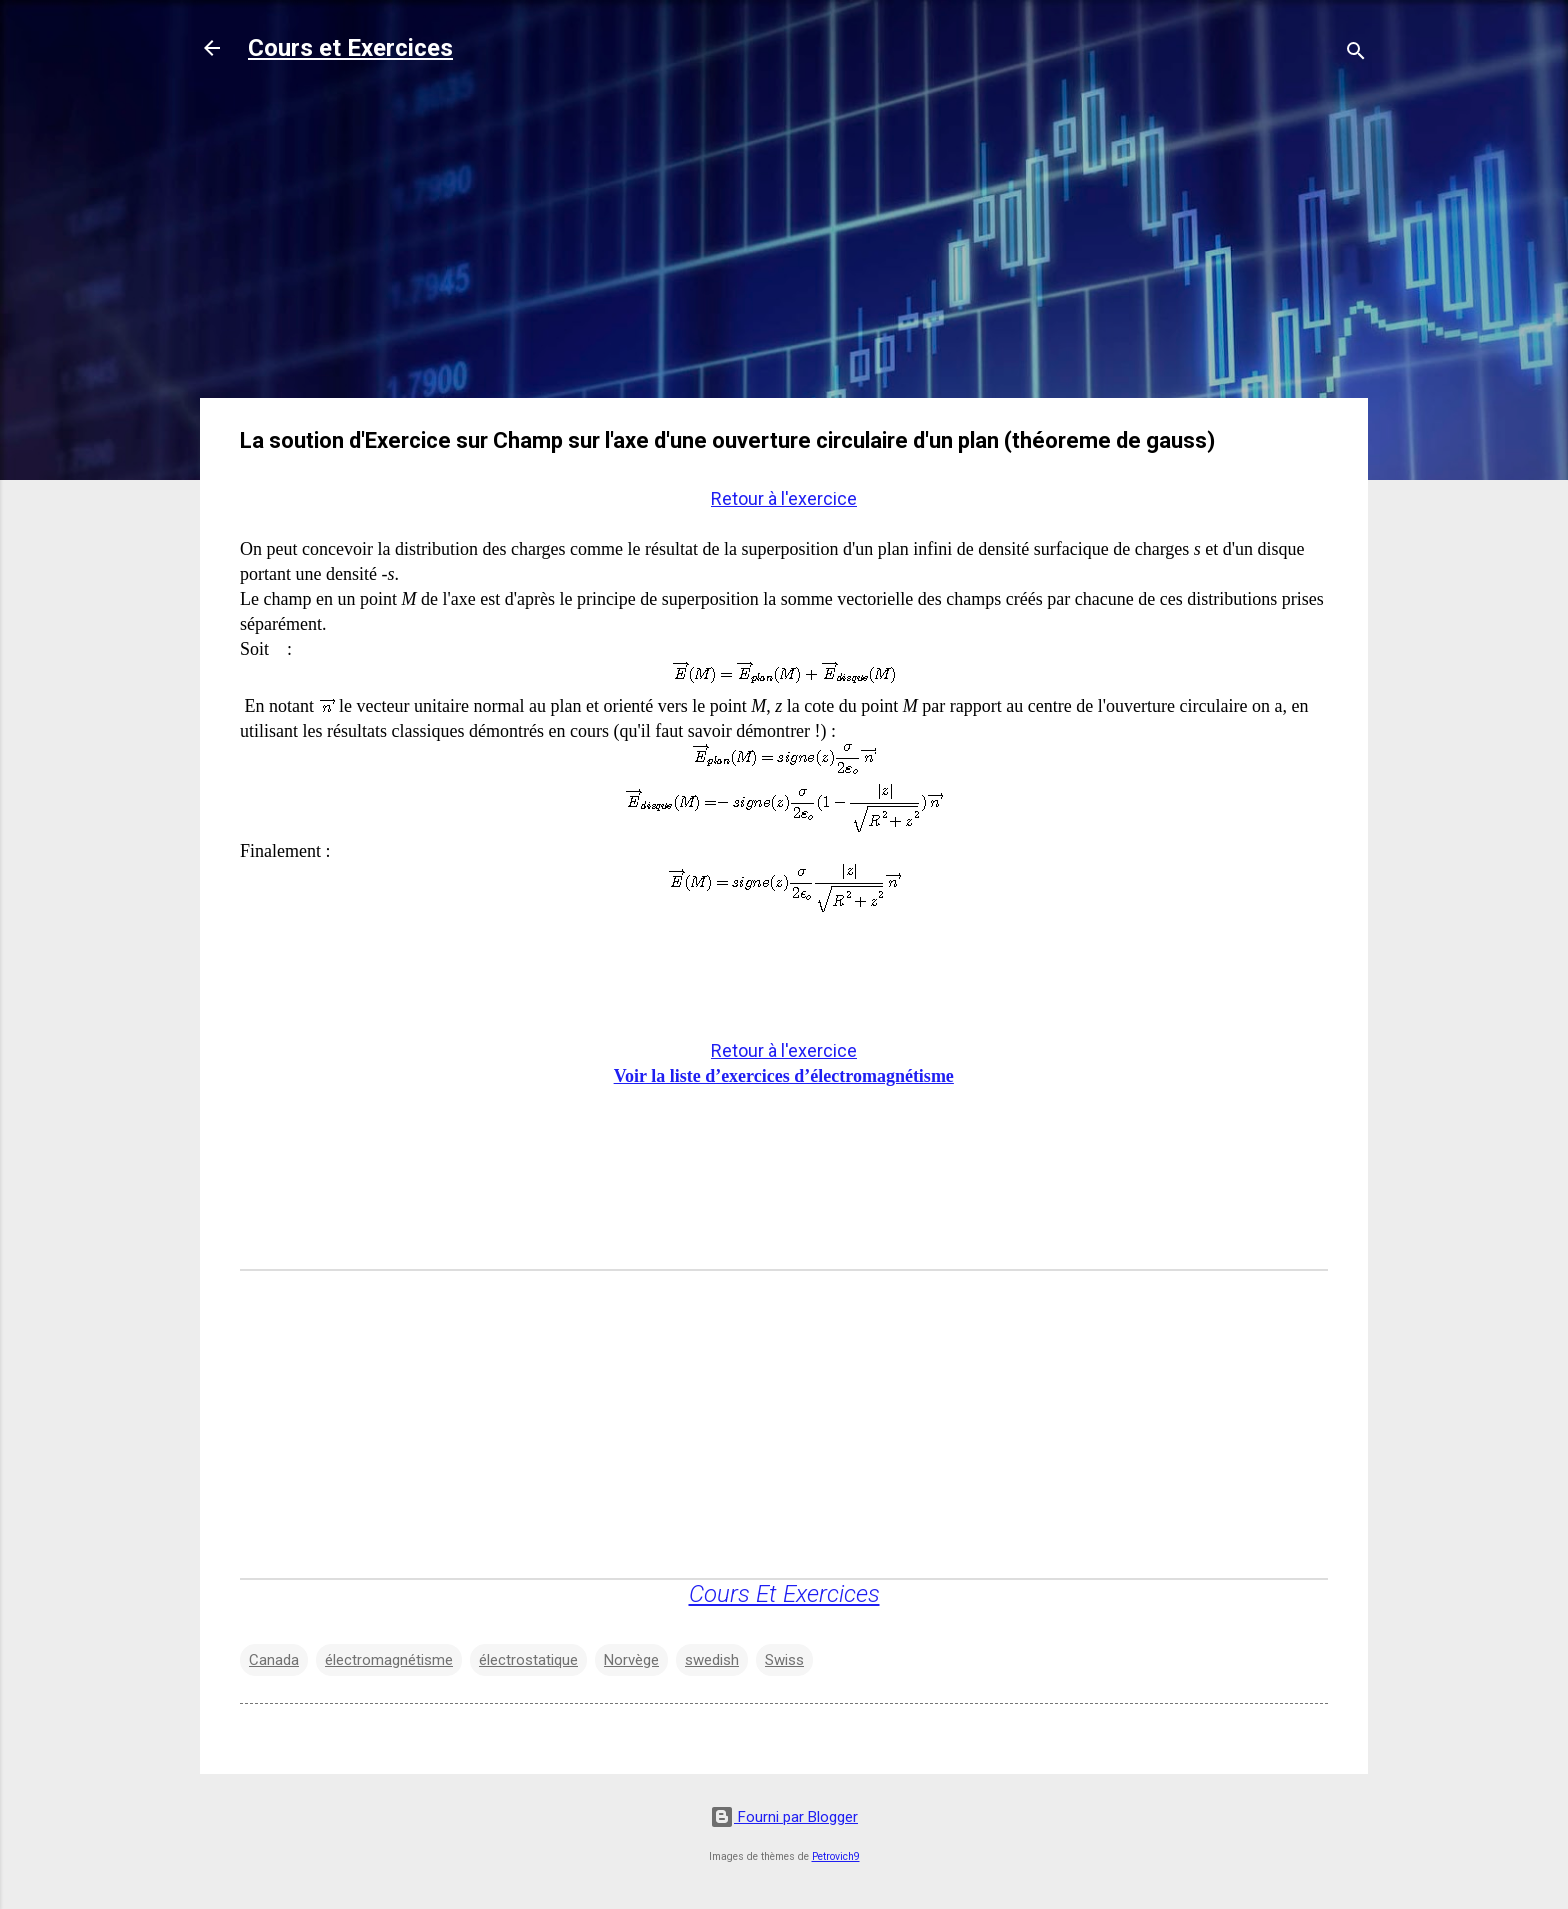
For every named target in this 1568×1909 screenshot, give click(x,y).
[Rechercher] (1356, 54)
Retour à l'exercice (784, 498)
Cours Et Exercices (784, 1594)
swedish (712, 1660)
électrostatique (528, 1660)
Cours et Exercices (350, 48)
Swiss (784, 1660)
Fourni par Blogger (784, 1817)
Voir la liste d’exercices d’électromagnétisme (784, 1076)
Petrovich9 (836, 1856)
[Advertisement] (784, 242)
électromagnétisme (389, 1660)
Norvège (631, 1660)
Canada (274, 1660)
